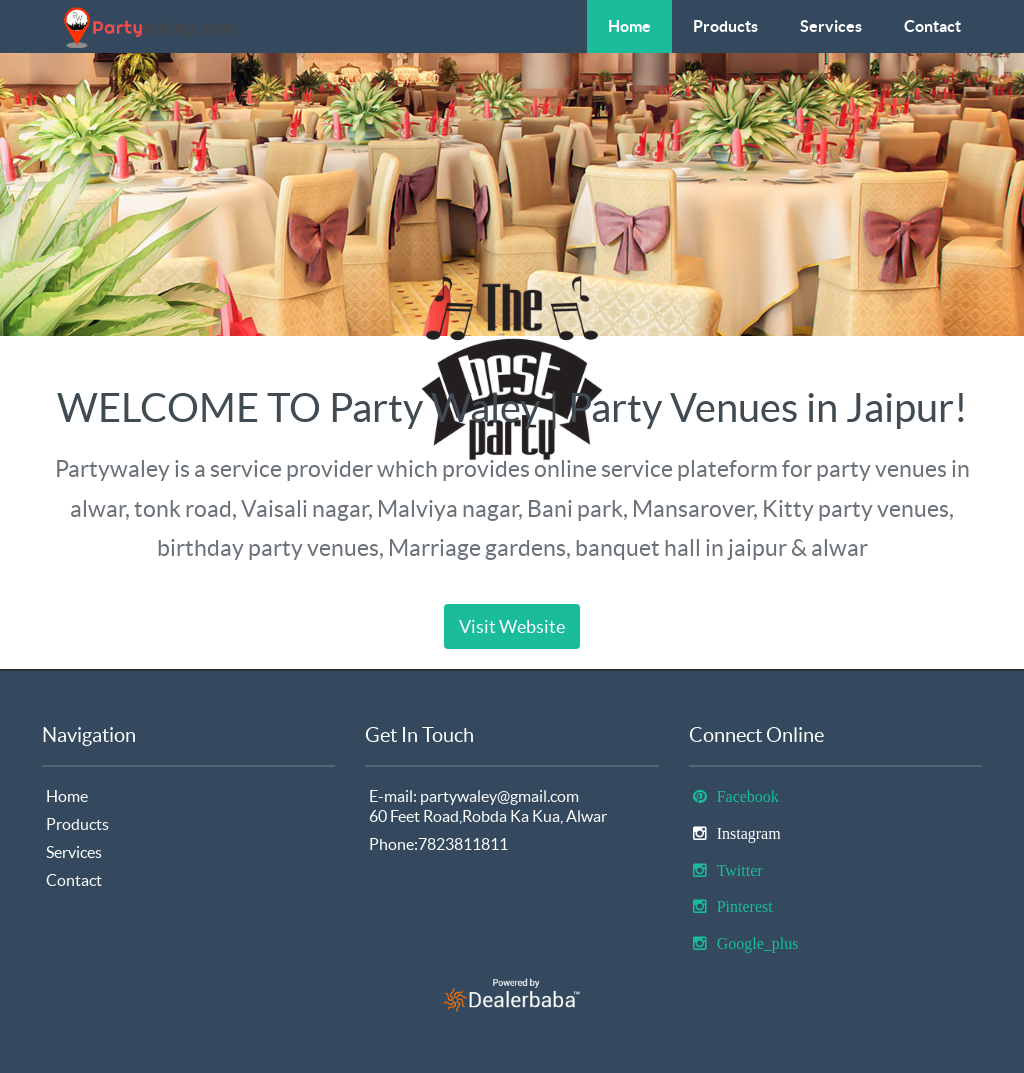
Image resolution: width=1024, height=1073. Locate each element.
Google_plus (758, 943)
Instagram (749, 833)
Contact (932, 26)
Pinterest (745, 906)
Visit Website (512, 626)
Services (831, 26)
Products (725, 26)
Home (629, 26)
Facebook (748, 796)
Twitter (740, 870)
